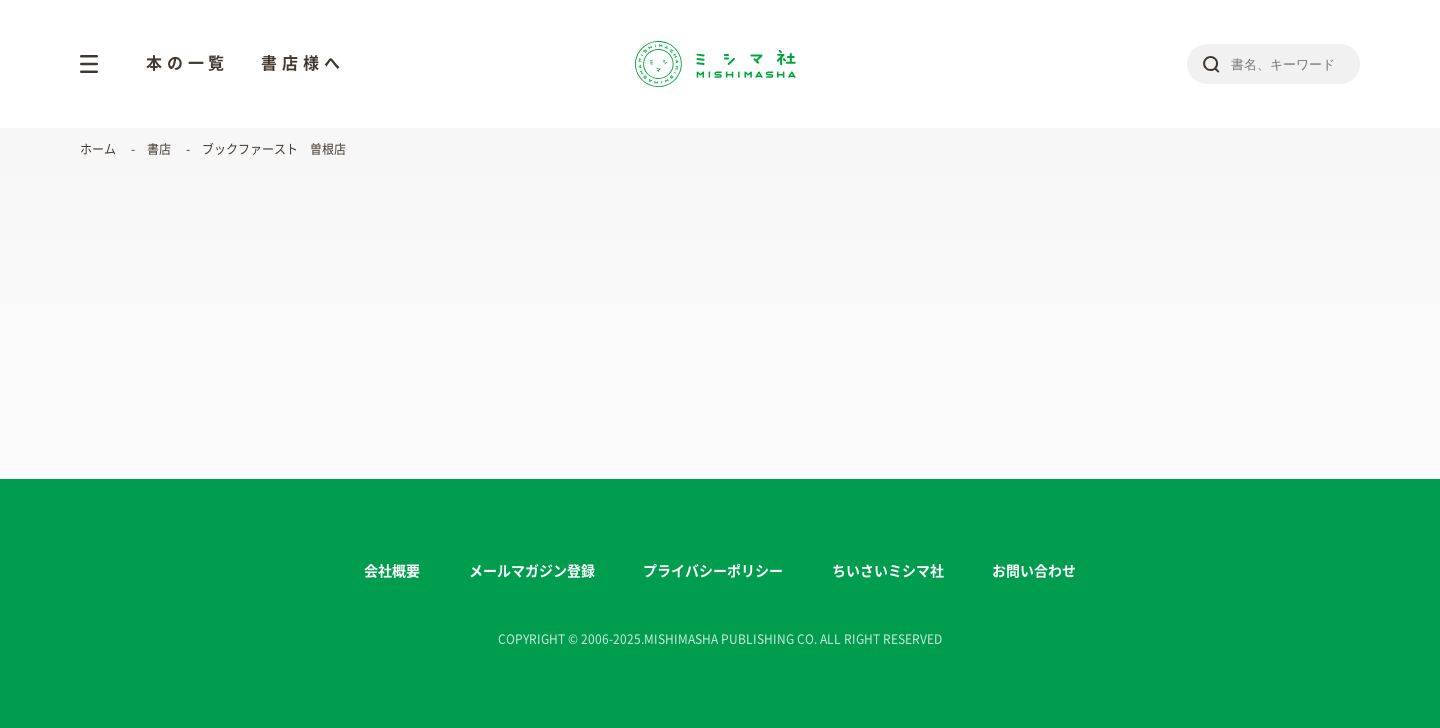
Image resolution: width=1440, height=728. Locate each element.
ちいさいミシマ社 (888, 571)
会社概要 (392, 571)
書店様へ (302, 63)
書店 (159, 149)
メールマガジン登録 (532, 571)
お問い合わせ (1034, 571)
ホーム (98, 149)
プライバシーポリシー (713, 571)
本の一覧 (187, 63)
